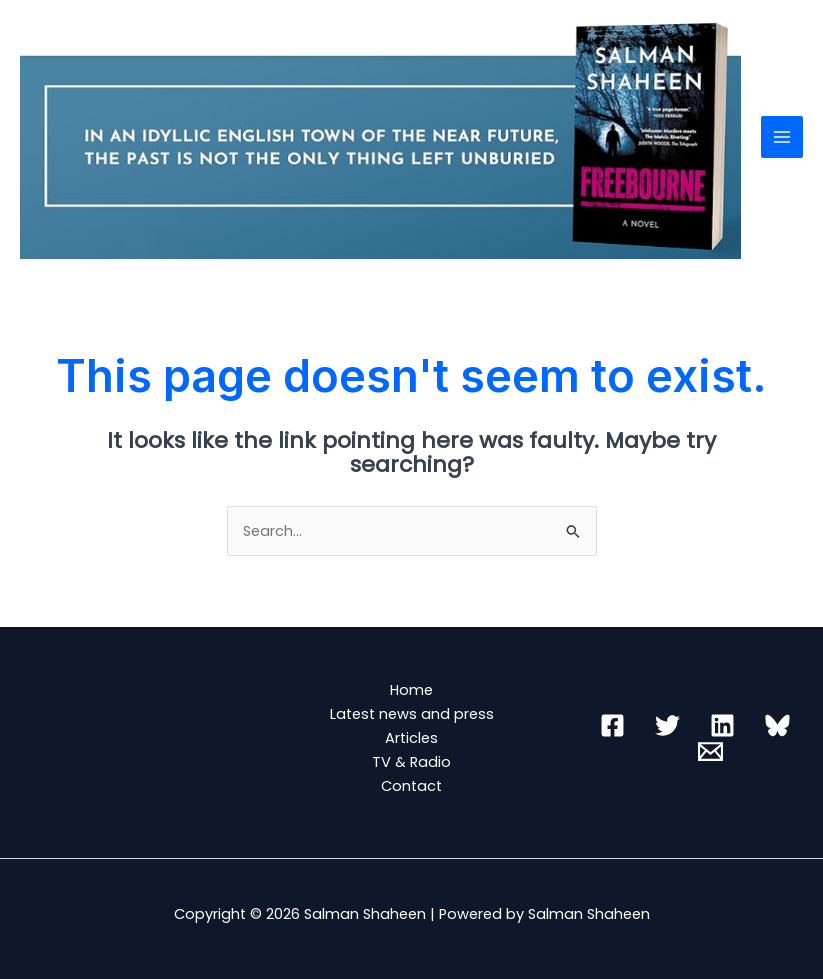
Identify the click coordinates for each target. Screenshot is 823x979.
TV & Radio (411, 762)
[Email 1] (710, 751)
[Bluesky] (777, 725)
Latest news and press (412, 714)
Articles (411, 738)
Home (411, 690)
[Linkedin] (722, 725)
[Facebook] (612, 725)
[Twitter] (667, 725)
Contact (411, 786)
